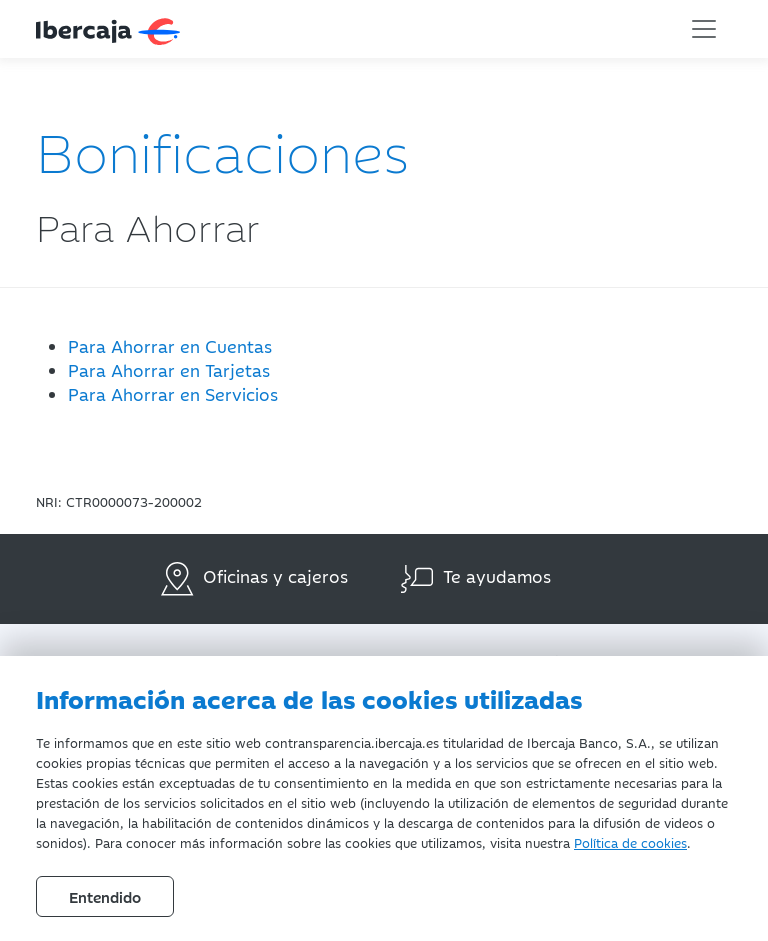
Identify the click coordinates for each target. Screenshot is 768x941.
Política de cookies (630, 842)
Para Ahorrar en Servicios (173, 394)
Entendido (105, 896)
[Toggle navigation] (704, 29)
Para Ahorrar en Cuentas (170, 346)
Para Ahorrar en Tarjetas (169, 370)
